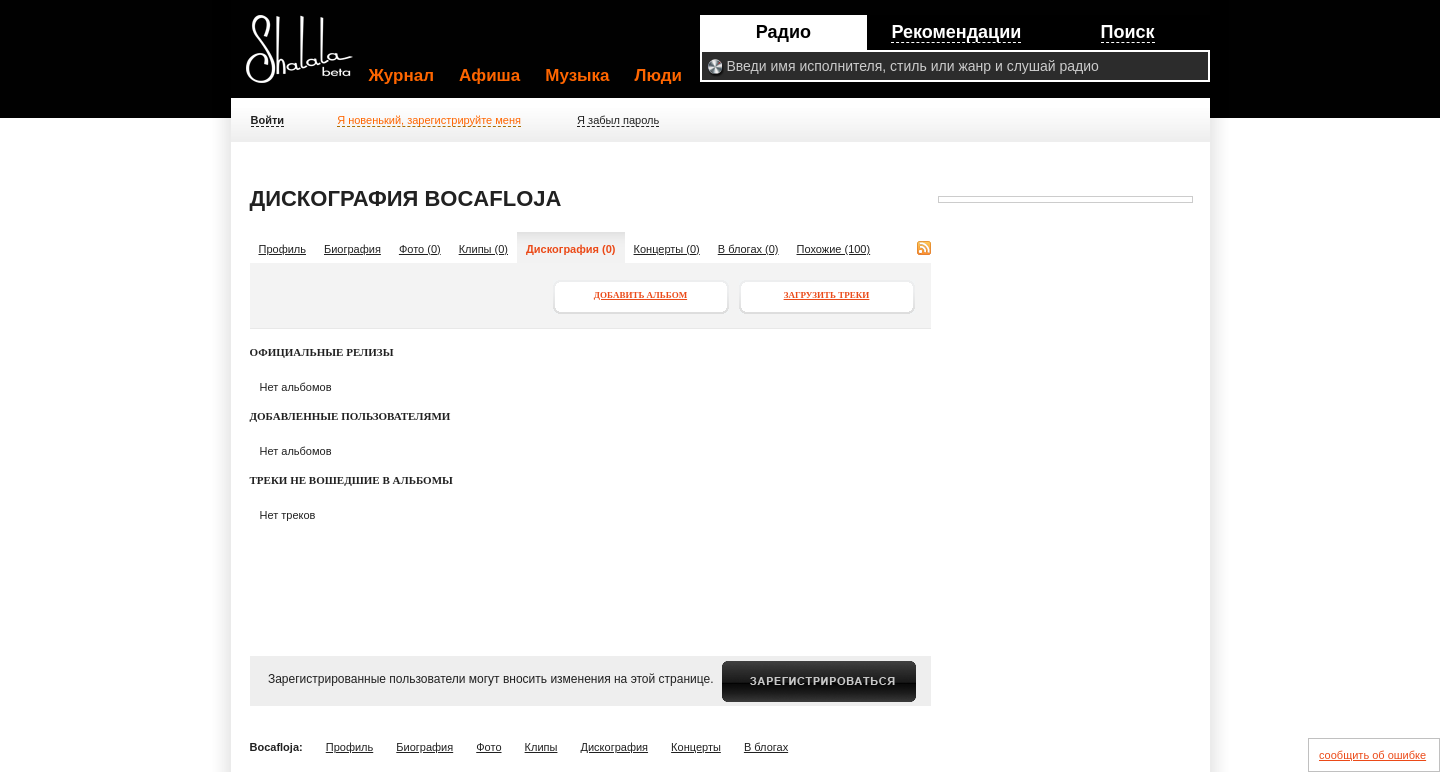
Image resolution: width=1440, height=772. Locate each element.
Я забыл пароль (618, 120)
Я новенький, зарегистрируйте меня (429, 120)
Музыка (577, 75)
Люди (658, 75)
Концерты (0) (667, 249)
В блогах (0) (748, 249)
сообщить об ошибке (1372, 755)
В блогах (766, 747)
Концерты (696, 747)
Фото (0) (420, 249)
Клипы (541, 747)
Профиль (283, 249)
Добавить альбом (640, 295)
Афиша (489, 75)
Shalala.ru (308, 57)
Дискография (615, 747)
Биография (352, 249)
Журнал (402, 75)
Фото (488, 747)
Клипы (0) (483, 249)
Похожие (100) (834, 249)
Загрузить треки (827, 295)
